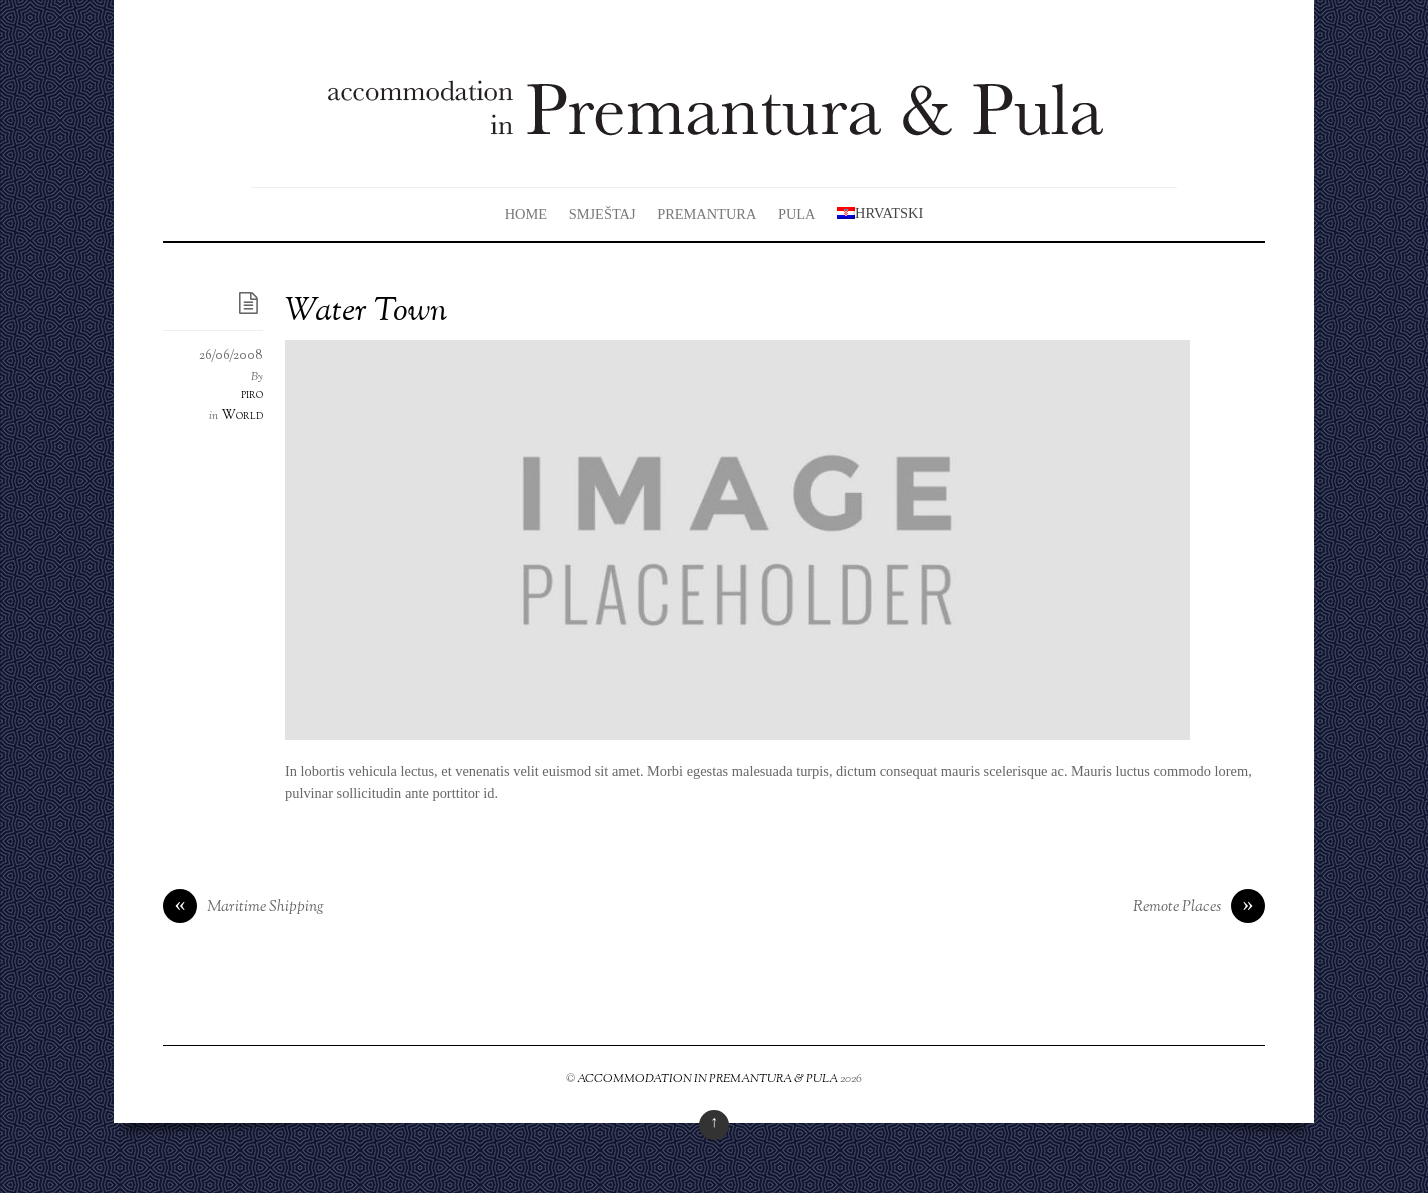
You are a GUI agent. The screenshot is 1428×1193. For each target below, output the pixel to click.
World (242, 416)
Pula (797, 214)
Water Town (366, 312)
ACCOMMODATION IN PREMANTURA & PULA (707, 1079)
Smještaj (602, 214)
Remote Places (1199, 908)
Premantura (706, 214)
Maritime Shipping (243, 908)
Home (526, 214)
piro (252, 395)
